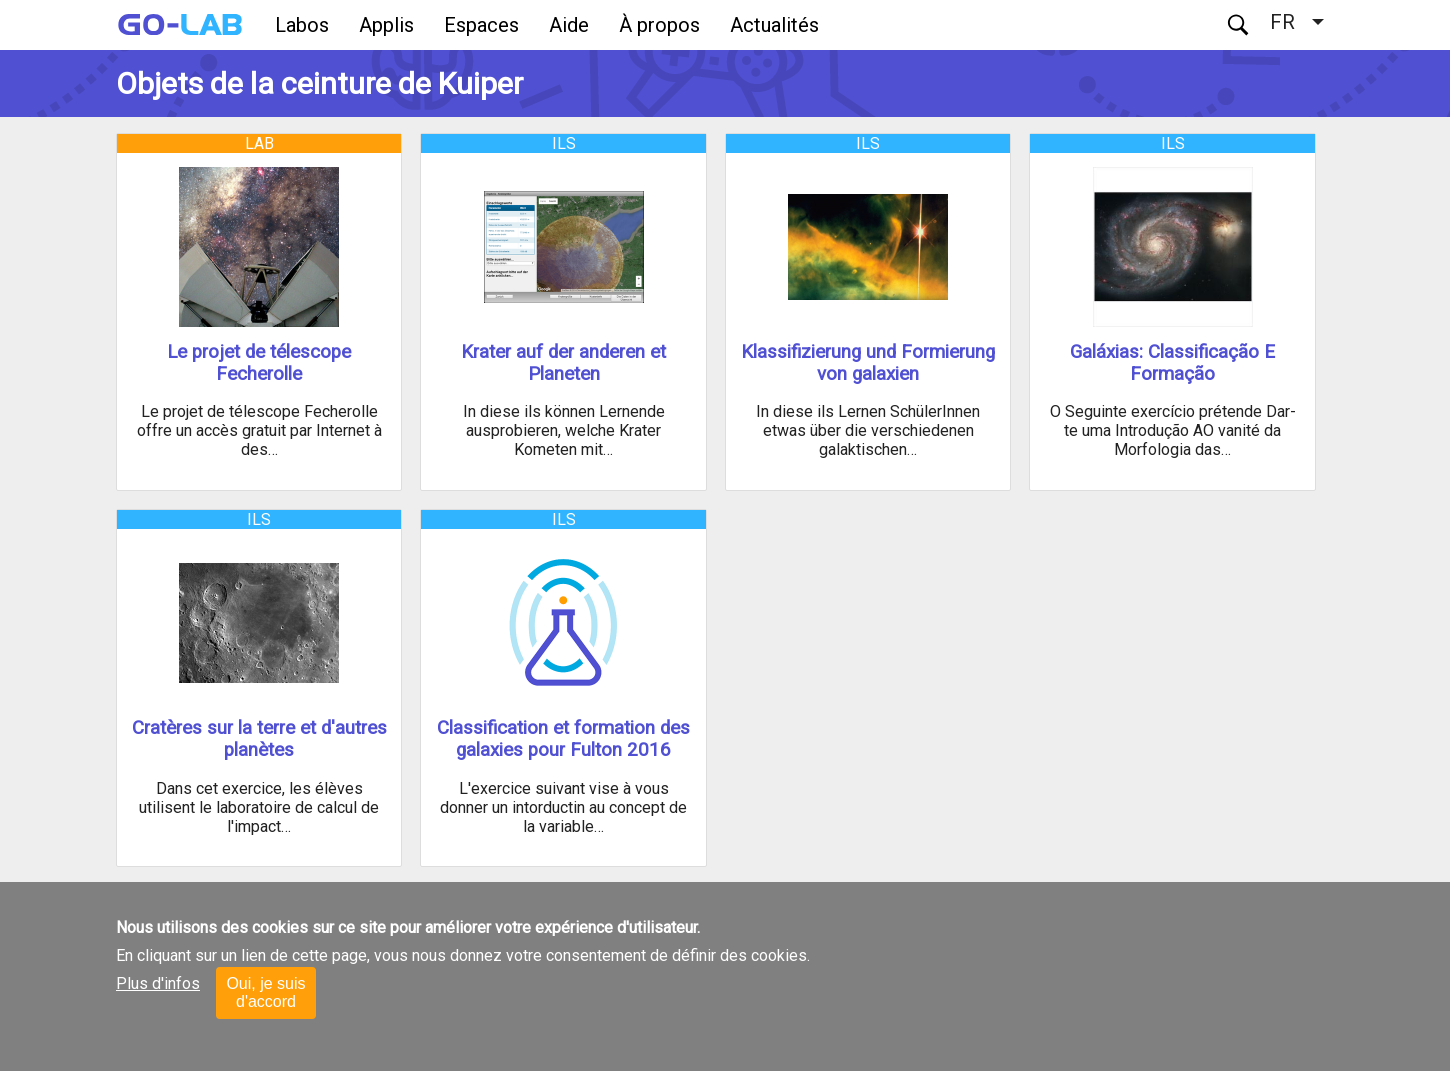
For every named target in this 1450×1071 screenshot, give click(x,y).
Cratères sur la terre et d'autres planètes (259, 739)
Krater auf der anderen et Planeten (563, 363)
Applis (386, 25)
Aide (569, 25)
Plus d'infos (158, 983)
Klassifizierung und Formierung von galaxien (868, 363)
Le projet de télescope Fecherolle (259, 363)
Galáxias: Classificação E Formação (1172, 363)
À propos (659, 25)
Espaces (481, 25)
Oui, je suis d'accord (265, 992)
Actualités (774, 25)
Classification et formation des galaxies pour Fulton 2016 (563, 739)
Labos (302, 25)
